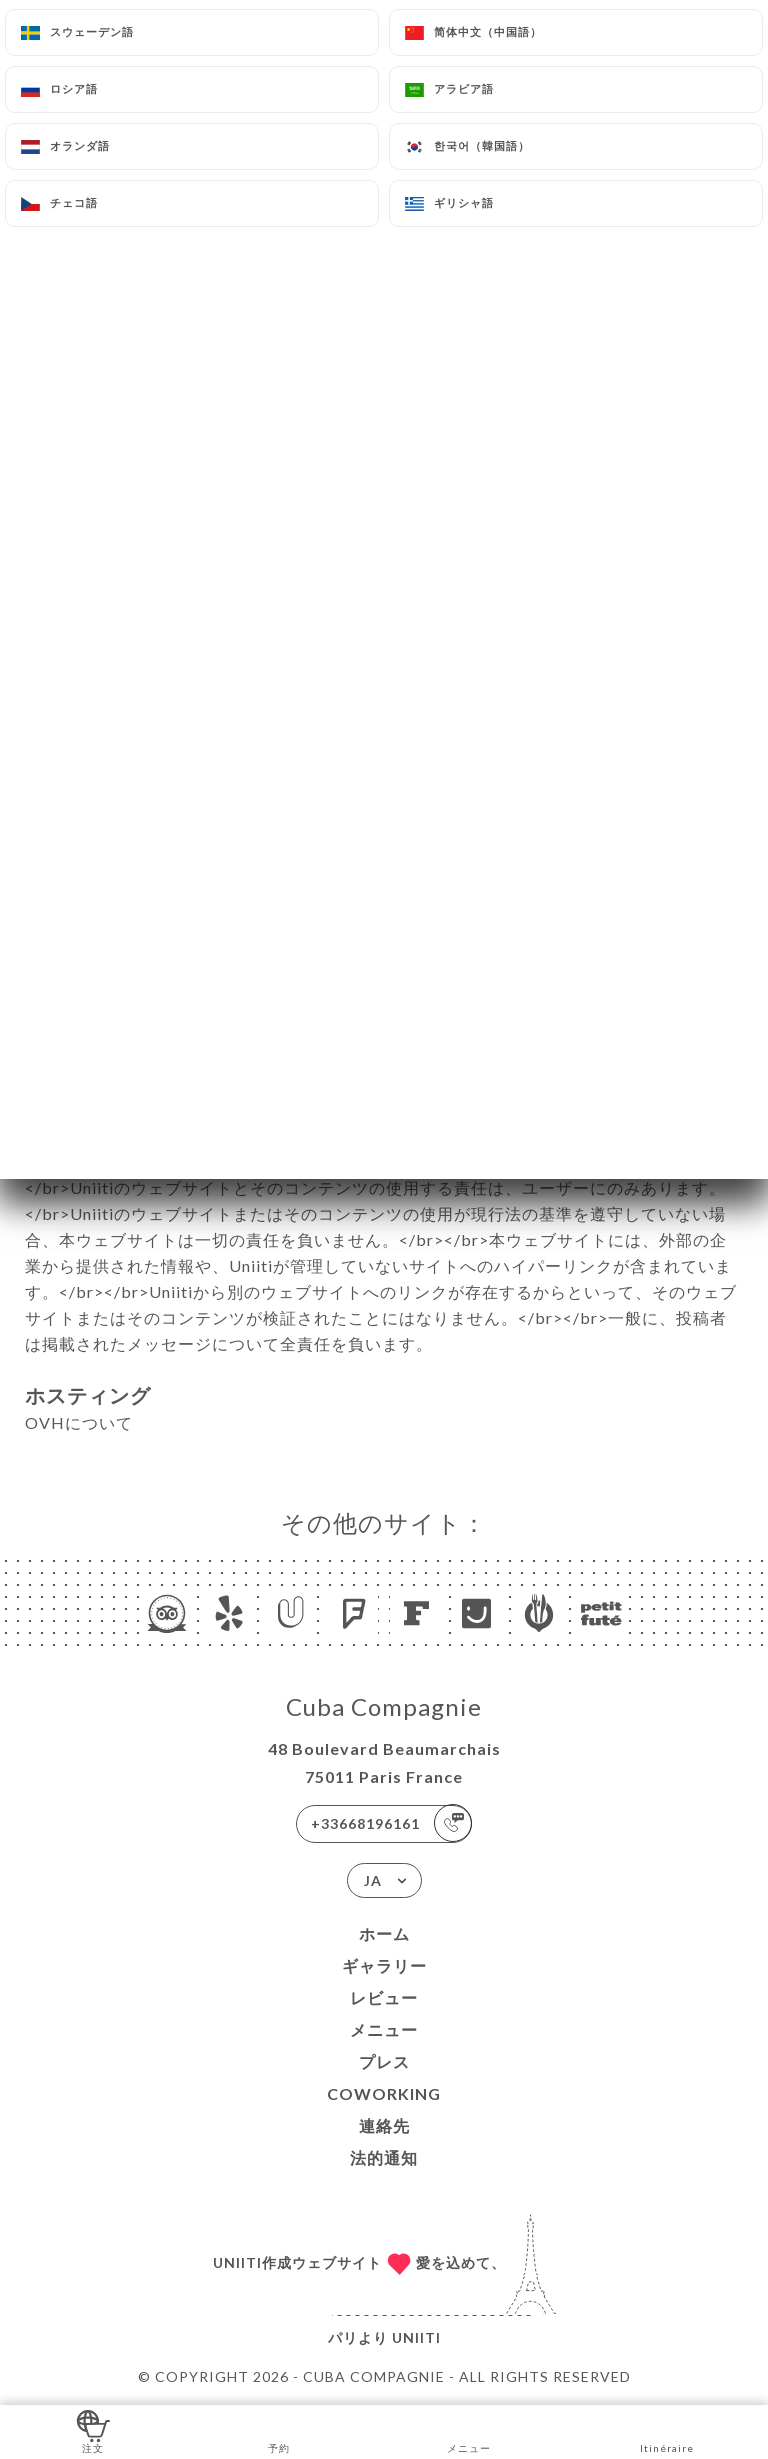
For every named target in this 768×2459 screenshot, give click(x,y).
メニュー (384, 2029)
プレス (384, 2061)
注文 (93, 2430)
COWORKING (384, 2093)
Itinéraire (667, 2430)
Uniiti (416, 2337)
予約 (279, 2430)
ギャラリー (384, 1965)
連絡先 (384, 2125)
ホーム (384, 1933)
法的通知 (384, 2157)
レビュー (384, 1997)
